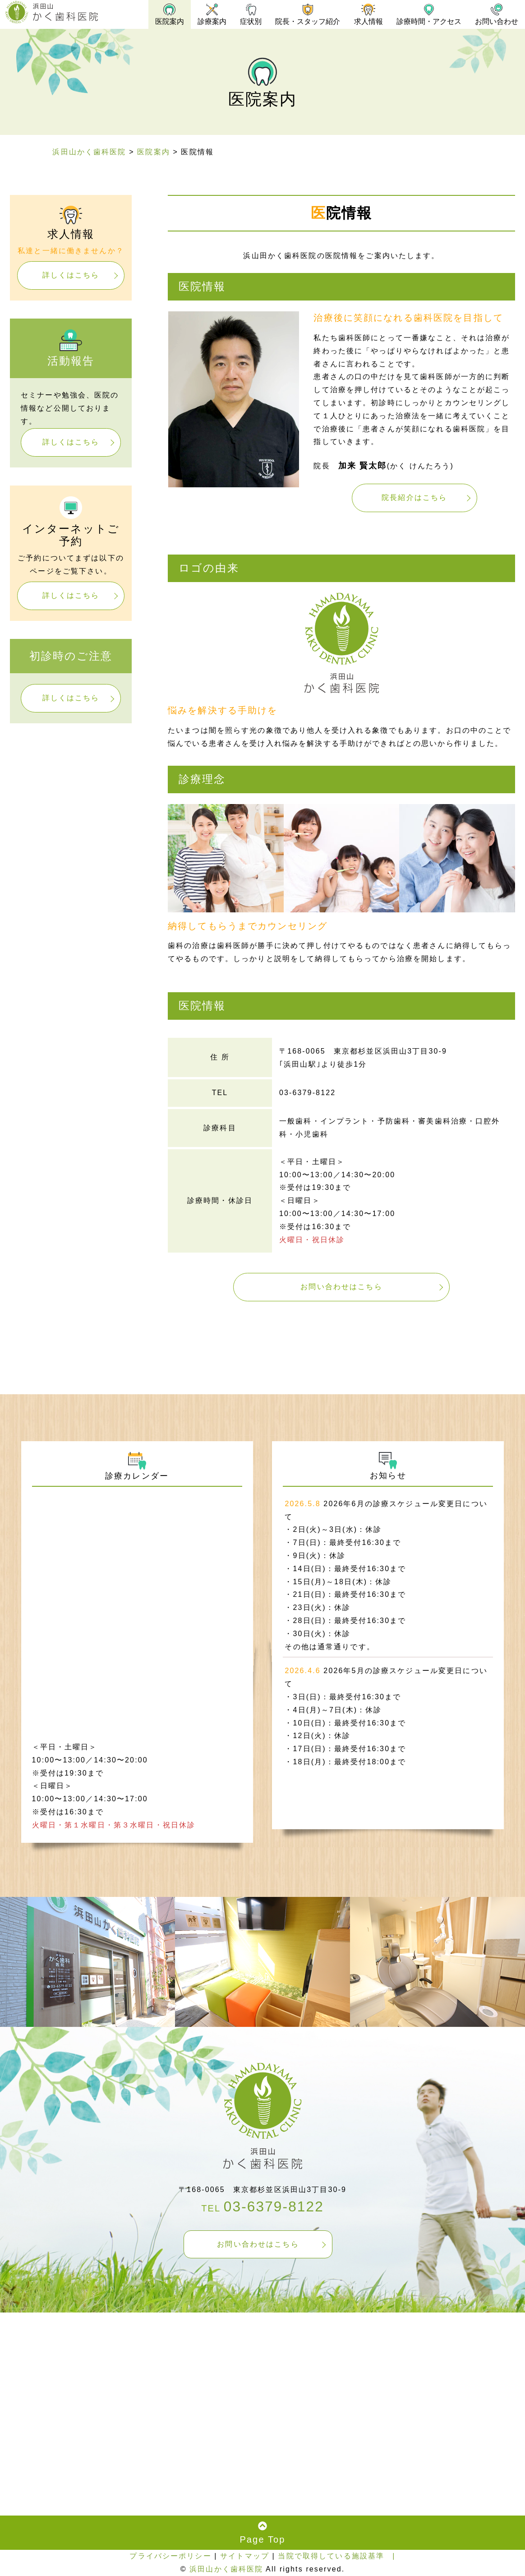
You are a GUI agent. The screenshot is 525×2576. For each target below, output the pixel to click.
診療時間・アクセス (427, 14)
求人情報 (366, 14)
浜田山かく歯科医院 (226, 2569)
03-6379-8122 (273, 2206)
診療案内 (207, 14)
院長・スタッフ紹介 (304, 14)
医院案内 (164, 14)
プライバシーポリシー (170, 2556)
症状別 (247, 14)
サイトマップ (244, 2556)
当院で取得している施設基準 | (336, 2556)
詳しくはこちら (71, 275)
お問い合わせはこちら (341, 1286)
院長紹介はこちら (414, 497)
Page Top (262, 2533)
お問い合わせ (496, 14)
